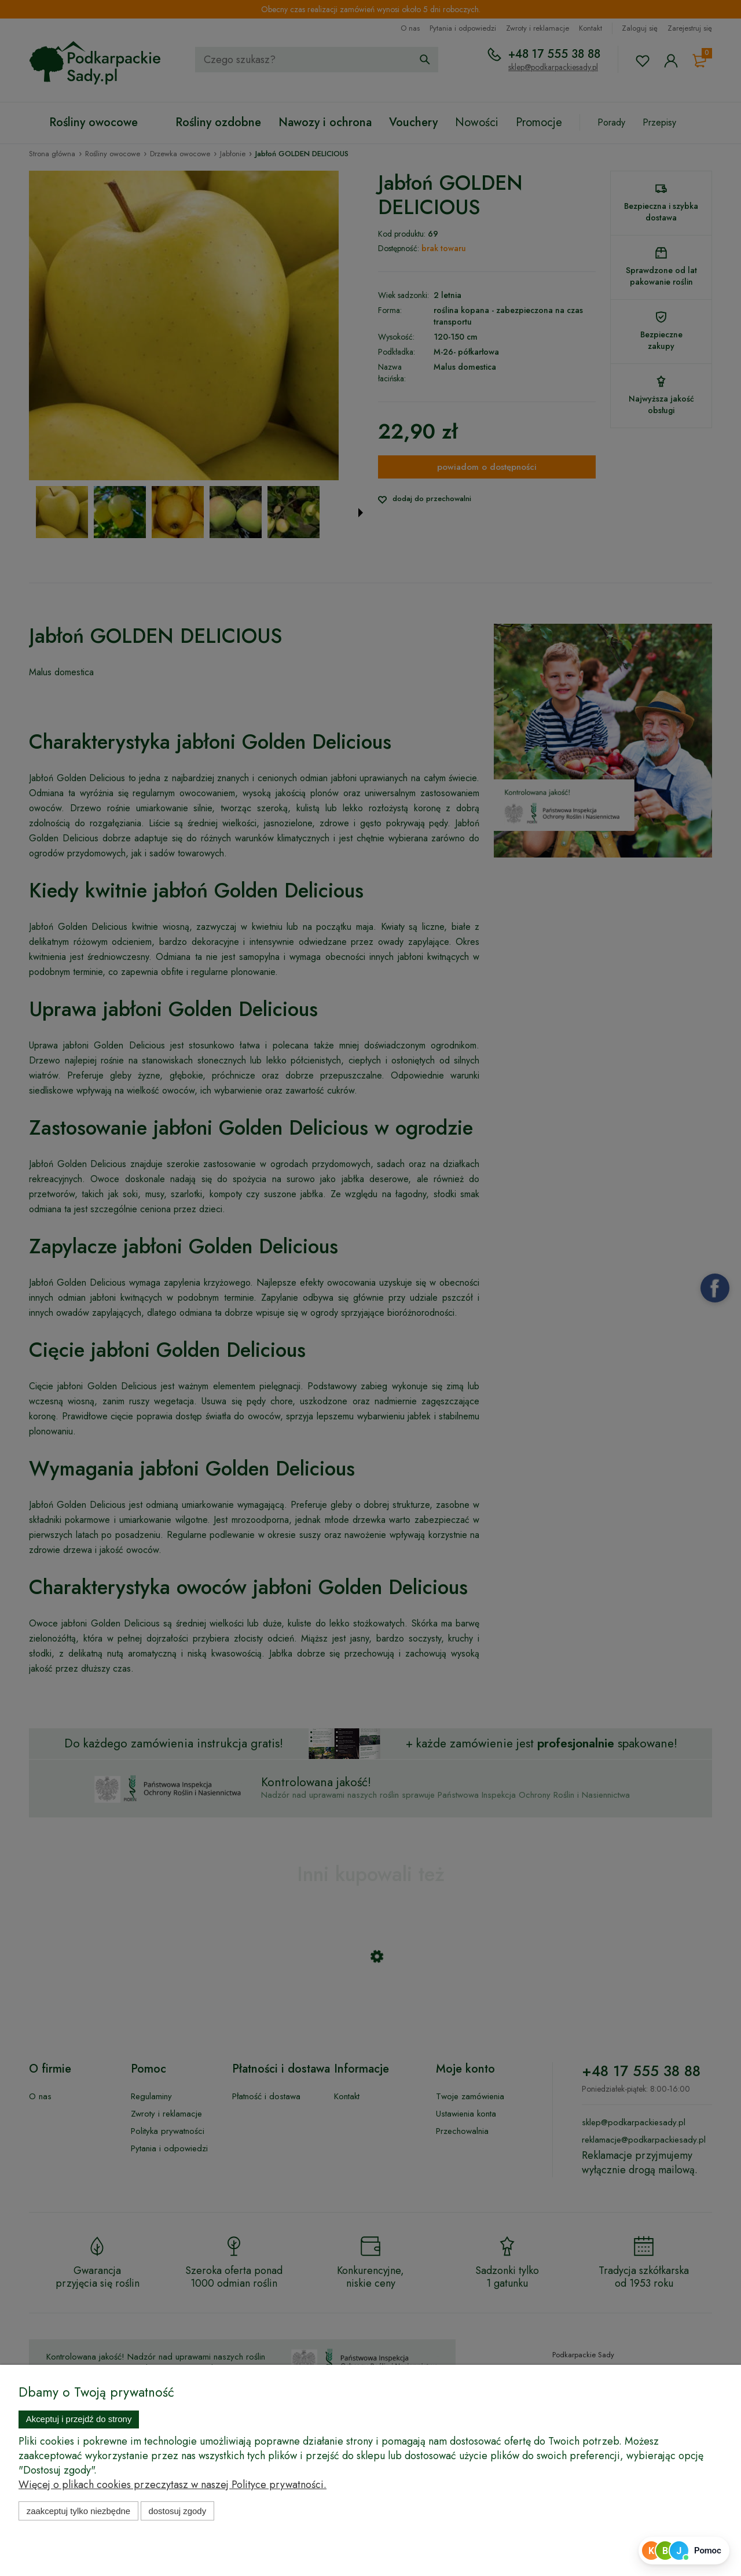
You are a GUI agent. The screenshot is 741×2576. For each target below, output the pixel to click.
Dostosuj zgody (177, 2511)
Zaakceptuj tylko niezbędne (78, 2511)
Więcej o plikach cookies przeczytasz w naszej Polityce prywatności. (173, 2484)
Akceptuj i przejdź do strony (79, 2419)
